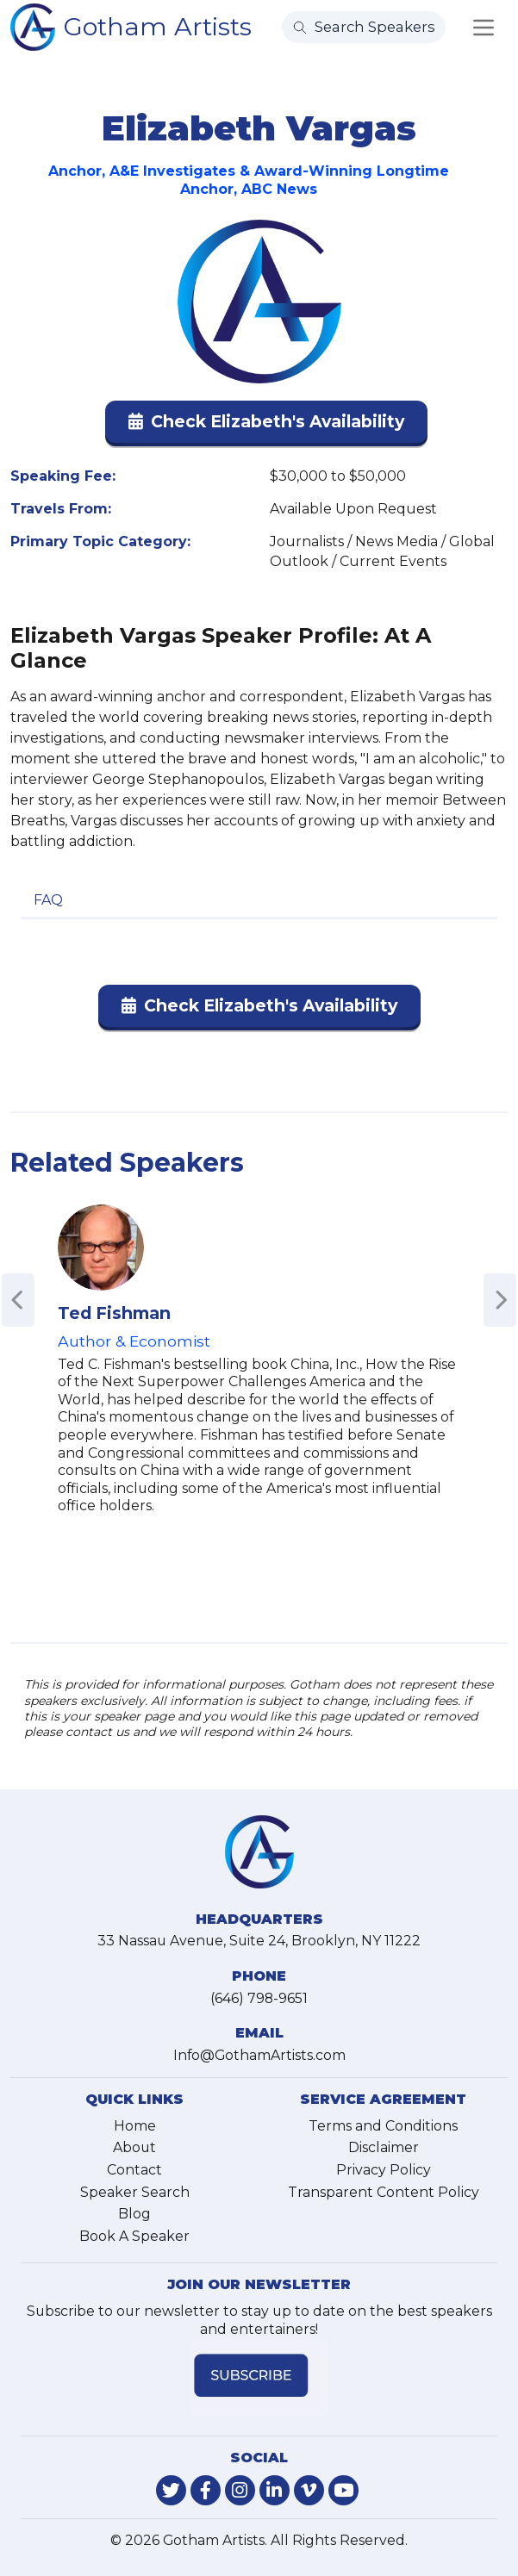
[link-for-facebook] (205, 2490)
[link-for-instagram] (240, 2490)
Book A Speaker (134, 2236)
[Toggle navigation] (483, 27)
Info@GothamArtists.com (259, 2055)
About (134, 2147)
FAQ (48, 900)
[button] (266, 425)
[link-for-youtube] (343, 2490)
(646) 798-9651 (259, 1998)
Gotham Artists (158, 26)
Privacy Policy (383, 2170)
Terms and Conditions (383, 2126)
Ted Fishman (114, 1313)
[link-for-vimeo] (309, 2490)
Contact (134, 2170)
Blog (134, 2214)
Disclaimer (383, 2147)
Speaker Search (135, 2192)
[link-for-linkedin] (274, 2490)
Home (135, 2126)
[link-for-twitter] (171, 2490)
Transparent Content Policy (383, 2192)
